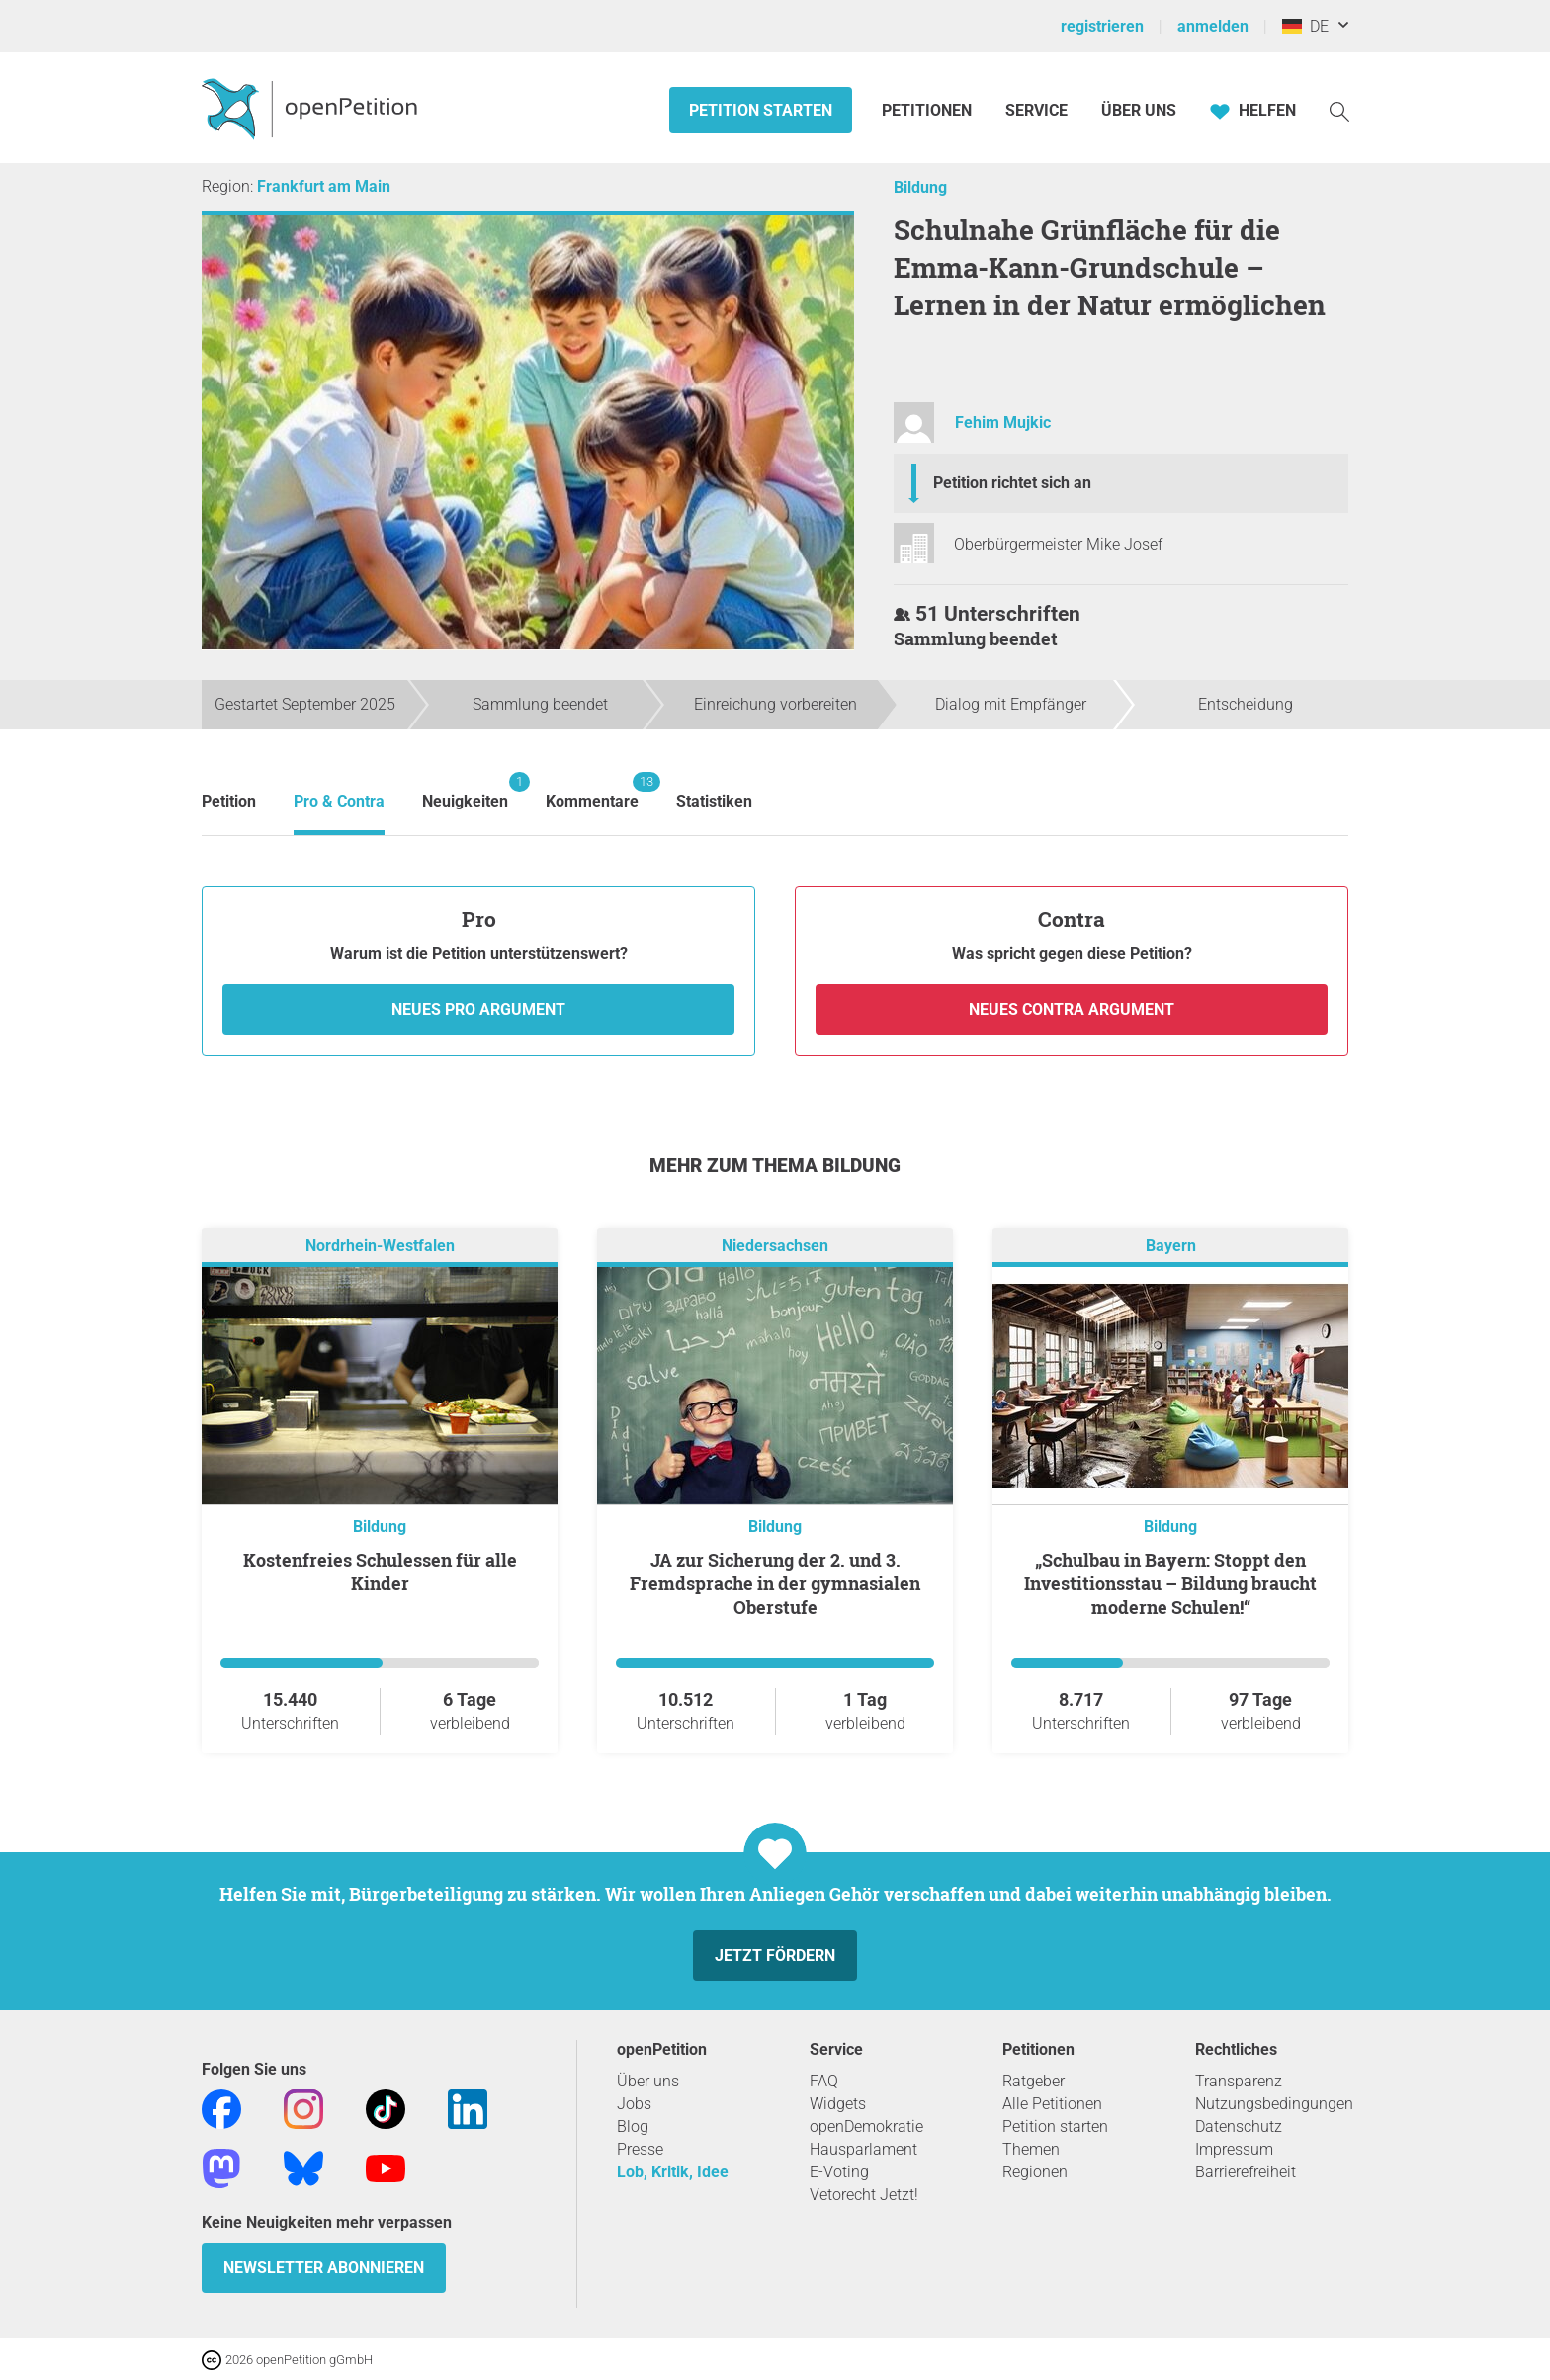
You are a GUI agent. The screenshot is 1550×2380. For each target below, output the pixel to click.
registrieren (1102, 26)
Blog (632, 2126)
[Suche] (1339, 110)
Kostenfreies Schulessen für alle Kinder (380, 1571)
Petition (229, 801)
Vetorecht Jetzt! (864, 2194)
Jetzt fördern (775, 1955)
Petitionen (929, 110)
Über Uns (1138, 110)
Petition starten (760, 110)
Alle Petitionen (1052, 2103)
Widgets (838, 2103)
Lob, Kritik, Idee (673, 2172)
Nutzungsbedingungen (1274, 2103)
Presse (640, 2149)
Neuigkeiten (465, 791)
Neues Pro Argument (478, 1009)
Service (1036, 110)
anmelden (1213, 26)
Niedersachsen (775, 1245)
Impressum (1234, 2149)
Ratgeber (1033, 2081)
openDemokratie (866, 2126)
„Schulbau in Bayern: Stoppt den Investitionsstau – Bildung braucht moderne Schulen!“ (1170, 1583)
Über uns (648, 2081)
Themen (1031, 2149)
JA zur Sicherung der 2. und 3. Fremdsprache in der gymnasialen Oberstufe (775, 1583)
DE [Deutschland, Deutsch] (1305, 26)
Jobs (634, 2103)
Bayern (1171, 1245)
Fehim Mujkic (1003, 422)
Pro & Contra (339, 801)
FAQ (824, 2081)
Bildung (920, 187)
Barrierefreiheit (1245, 2172)
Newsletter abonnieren (323, 2267)
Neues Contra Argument (1071, 1009)
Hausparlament (863, 2149)
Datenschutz (1238, 2126)
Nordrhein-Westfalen (380, 1245)
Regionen (1035, 2172)
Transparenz (1238, 2081)
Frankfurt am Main (323, 186)
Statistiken (714, 801)
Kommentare (592, 791)
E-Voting (839, 2172)
